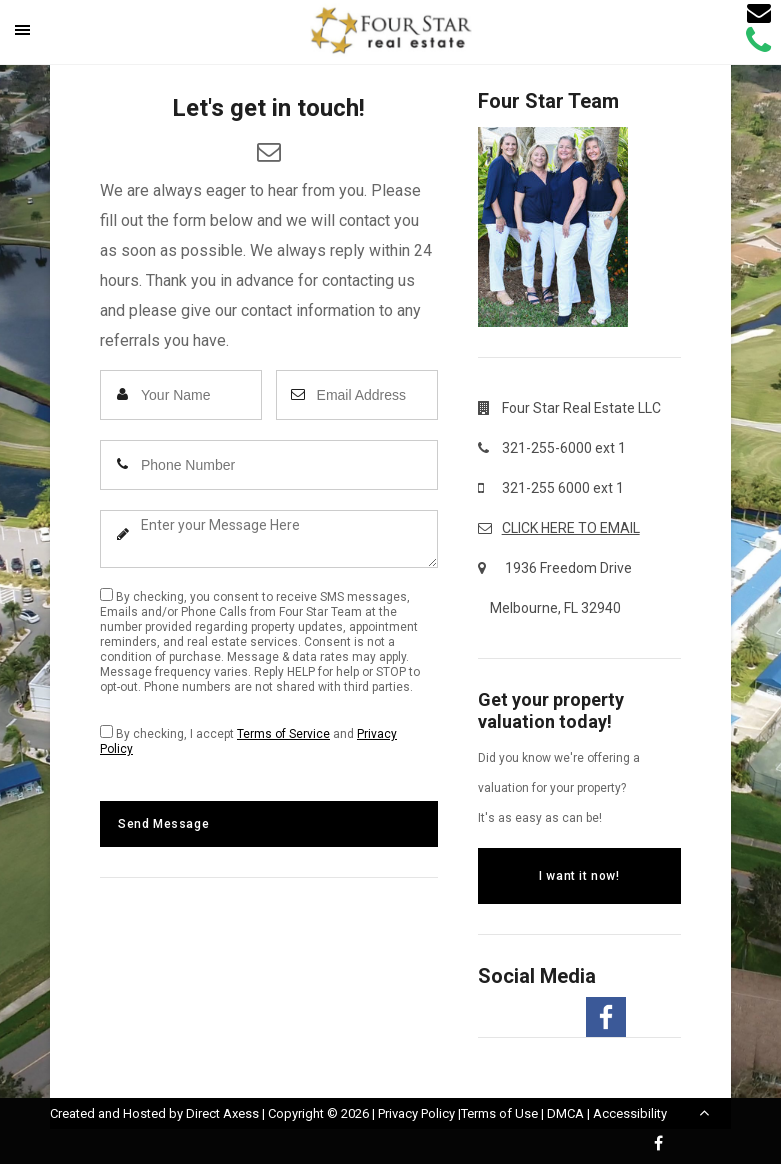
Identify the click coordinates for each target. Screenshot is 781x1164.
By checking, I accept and (248, 740)
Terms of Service (283, 734)
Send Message (163, 824)
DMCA (565, 1113)
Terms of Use (499, 1113)
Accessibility (630, 1113)
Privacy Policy (416, 1113)
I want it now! (579, 876)
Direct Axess (222, 1113)
